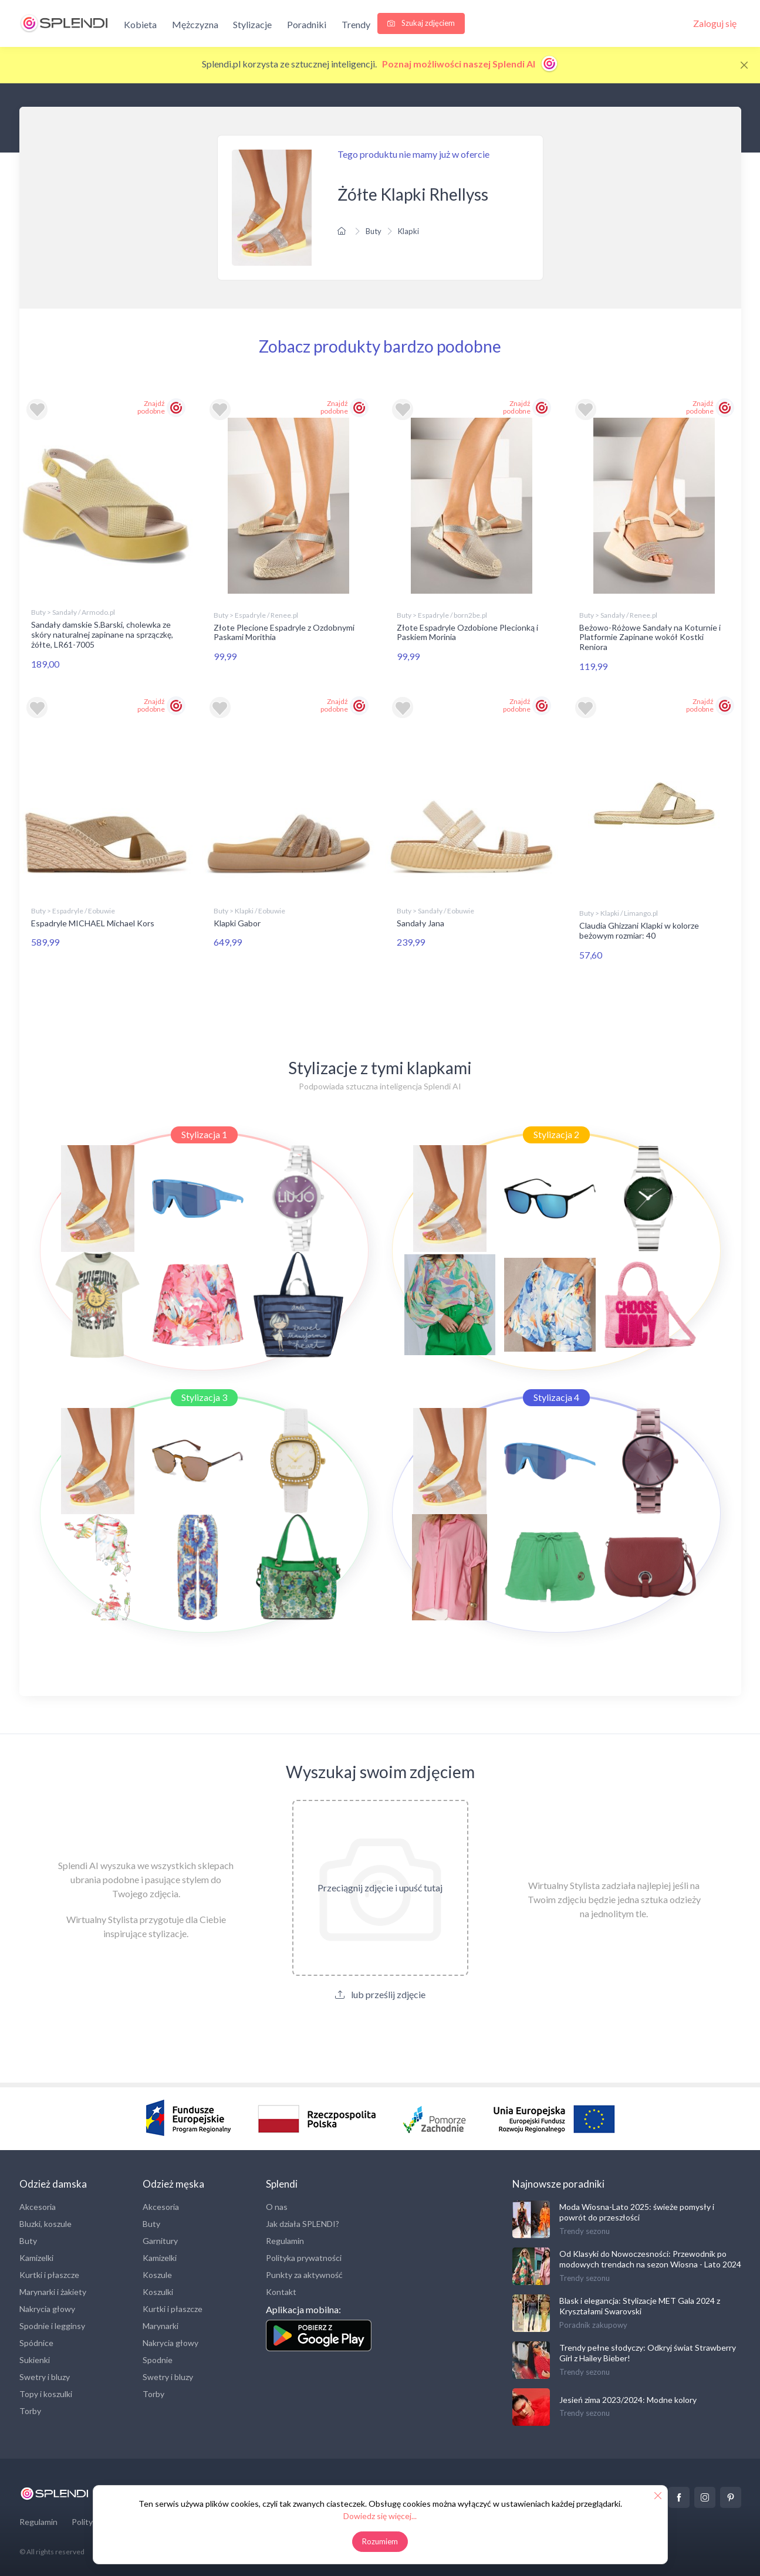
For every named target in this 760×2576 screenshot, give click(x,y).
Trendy (356, 24)
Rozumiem (380, 2541)
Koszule (157, 2275)
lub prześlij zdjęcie (380, 1994)
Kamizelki (36, 2258)
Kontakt (281, 2292)
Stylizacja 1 (204, 1134)
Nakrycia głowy (47, 2309)
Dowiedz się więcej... (380, 2516)
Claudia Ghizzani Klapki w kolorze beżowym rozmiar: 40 (639, 930)
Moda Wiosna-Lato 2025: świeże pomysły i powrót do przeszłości (636, 2212)
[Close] (744, 65)
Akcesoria (37, 2207)
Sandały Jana (420, 923)
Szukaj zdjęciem (421, 23)
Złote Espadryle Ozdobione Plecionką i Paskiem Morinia (467, 632)
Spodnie (158, 2360)
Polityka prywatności (304, 2258)
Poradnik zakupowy (593, 2325)
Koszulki (158, 2292)
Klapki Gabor (237, 923)
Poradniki (306, 24)
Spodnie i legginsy (52, 2326)
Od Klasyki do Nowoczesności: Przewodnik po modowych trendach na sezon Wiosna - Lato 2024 (650, 2259)
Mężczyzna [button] (195, 24)
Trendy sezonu (584, 2231)
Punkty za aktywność (304, 2275)
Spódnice (36, 2343)
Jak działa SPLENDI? (302, 2224)
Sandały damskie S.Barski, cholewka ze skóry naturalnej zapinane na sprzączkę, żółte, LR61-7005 (102, 634)
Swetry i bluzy (44, 2377)
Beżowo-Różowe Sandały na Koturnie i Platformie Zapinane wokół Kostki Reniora (650, 637)
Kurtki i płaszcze (49, 2275)
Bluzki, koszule (45, 2224)
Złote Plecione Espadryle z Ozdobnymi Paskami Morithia (284, 632)
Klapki (408, 231)
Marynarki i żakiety (52, 2292)
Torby (30, 2411)
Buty (373, 231)
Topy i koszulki (45, 2394)
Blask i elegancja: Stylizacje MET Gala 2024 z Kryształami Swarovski (639, 2306)
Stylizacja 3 (204, 1397)
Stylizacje (252, 24)
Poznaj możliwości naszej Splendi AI (470, 63)
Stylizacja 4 (556, 1397)
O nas (277, 2207)
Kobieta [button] (140, 24)
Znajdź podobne (151, 407)
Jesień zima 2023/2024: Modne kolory (628, 2400)
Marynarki (160, 2326)
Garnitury (160, 2241)
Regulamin (285, 2241)
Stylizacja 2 (556, 1134)
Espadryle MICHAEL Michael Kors (92, 923)
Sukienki (34, 2360)
